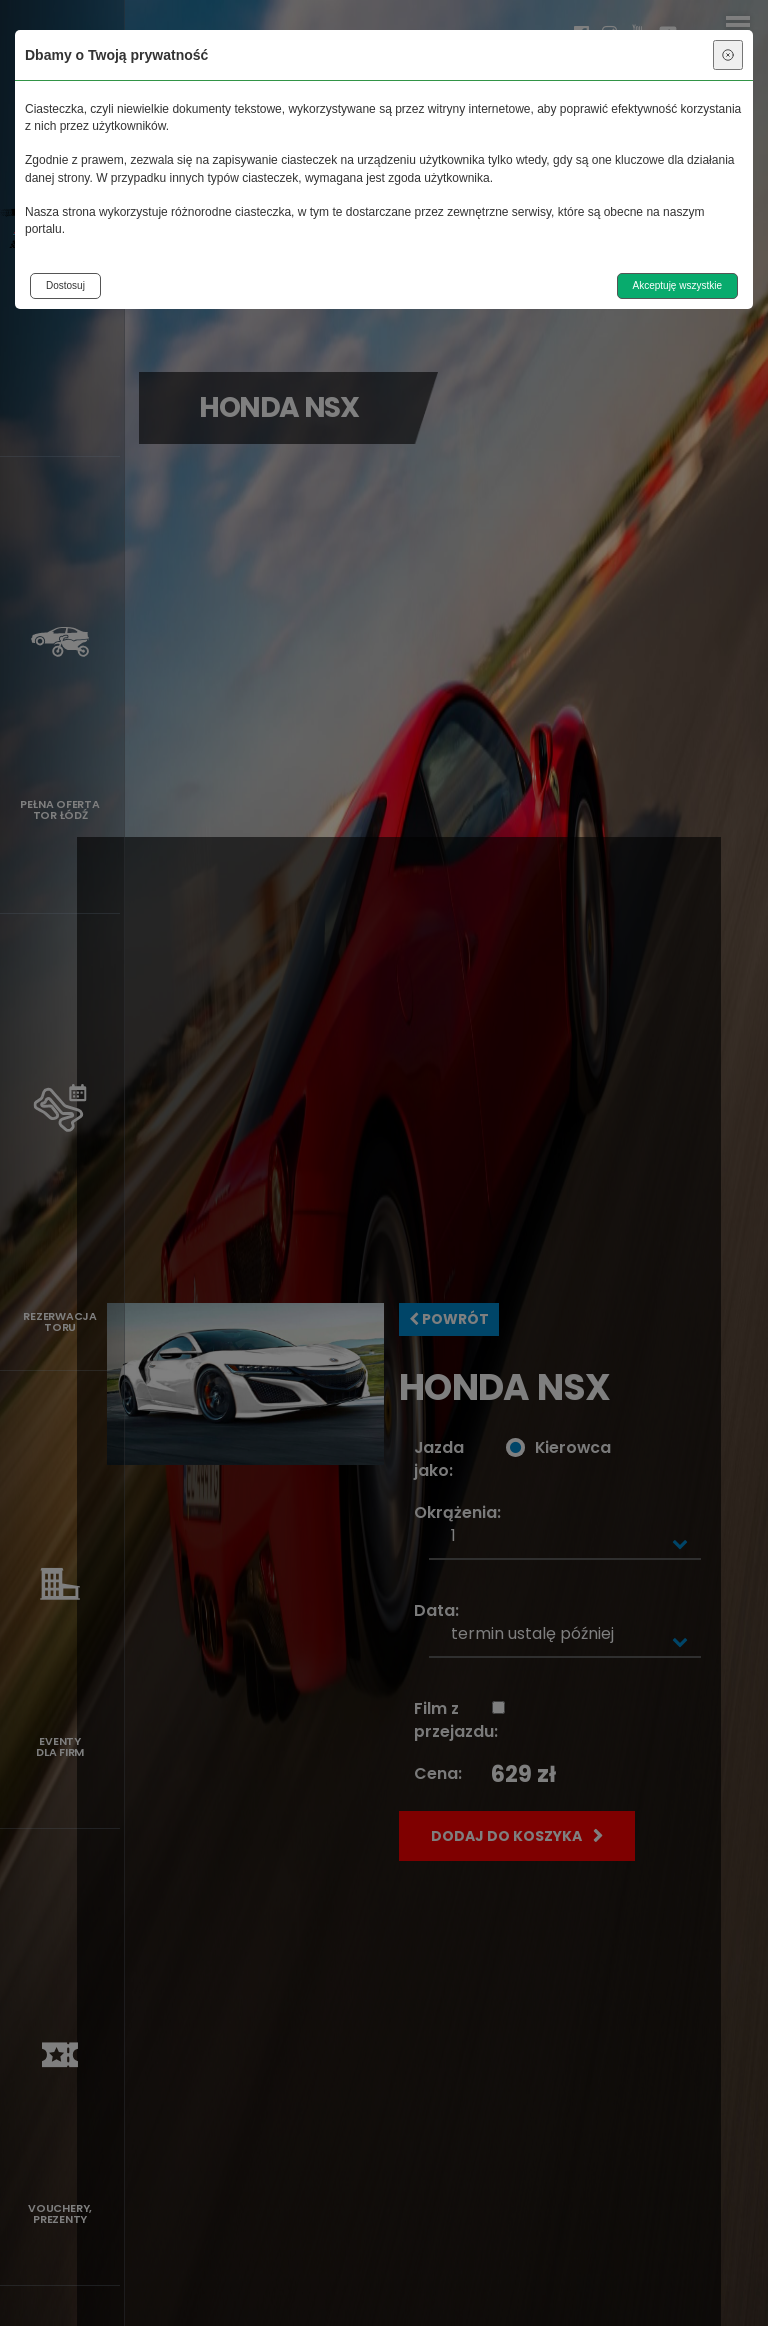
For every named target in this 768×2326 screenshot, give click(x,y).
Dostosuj (65, 285)
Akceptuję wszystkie (677, 285)
